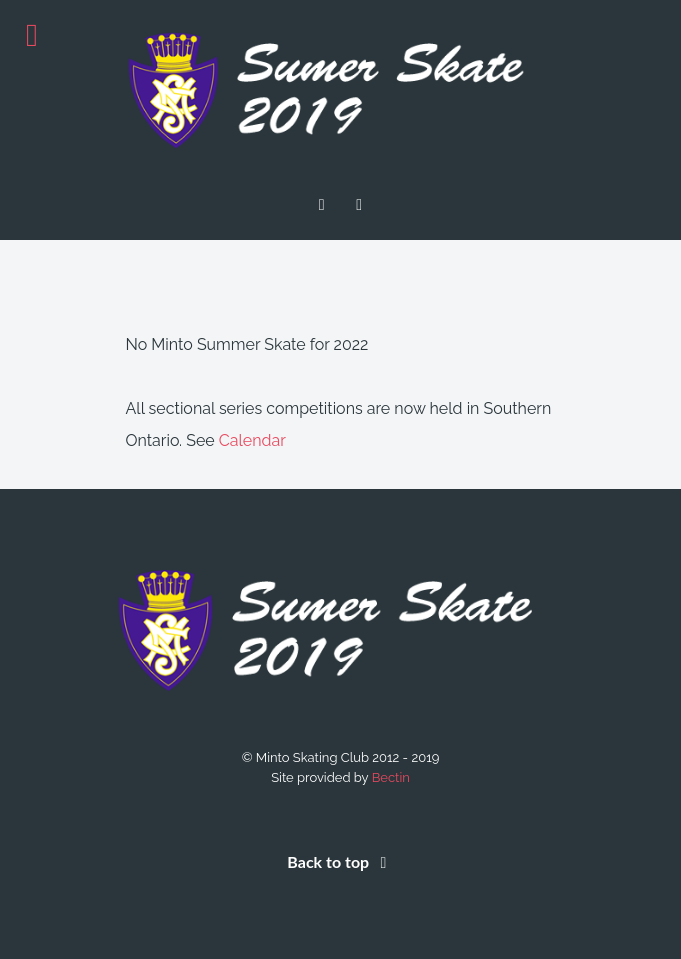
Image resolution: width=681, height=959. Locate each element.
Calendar (252, 440)
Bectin (391, 777)
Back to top (340, 861)
